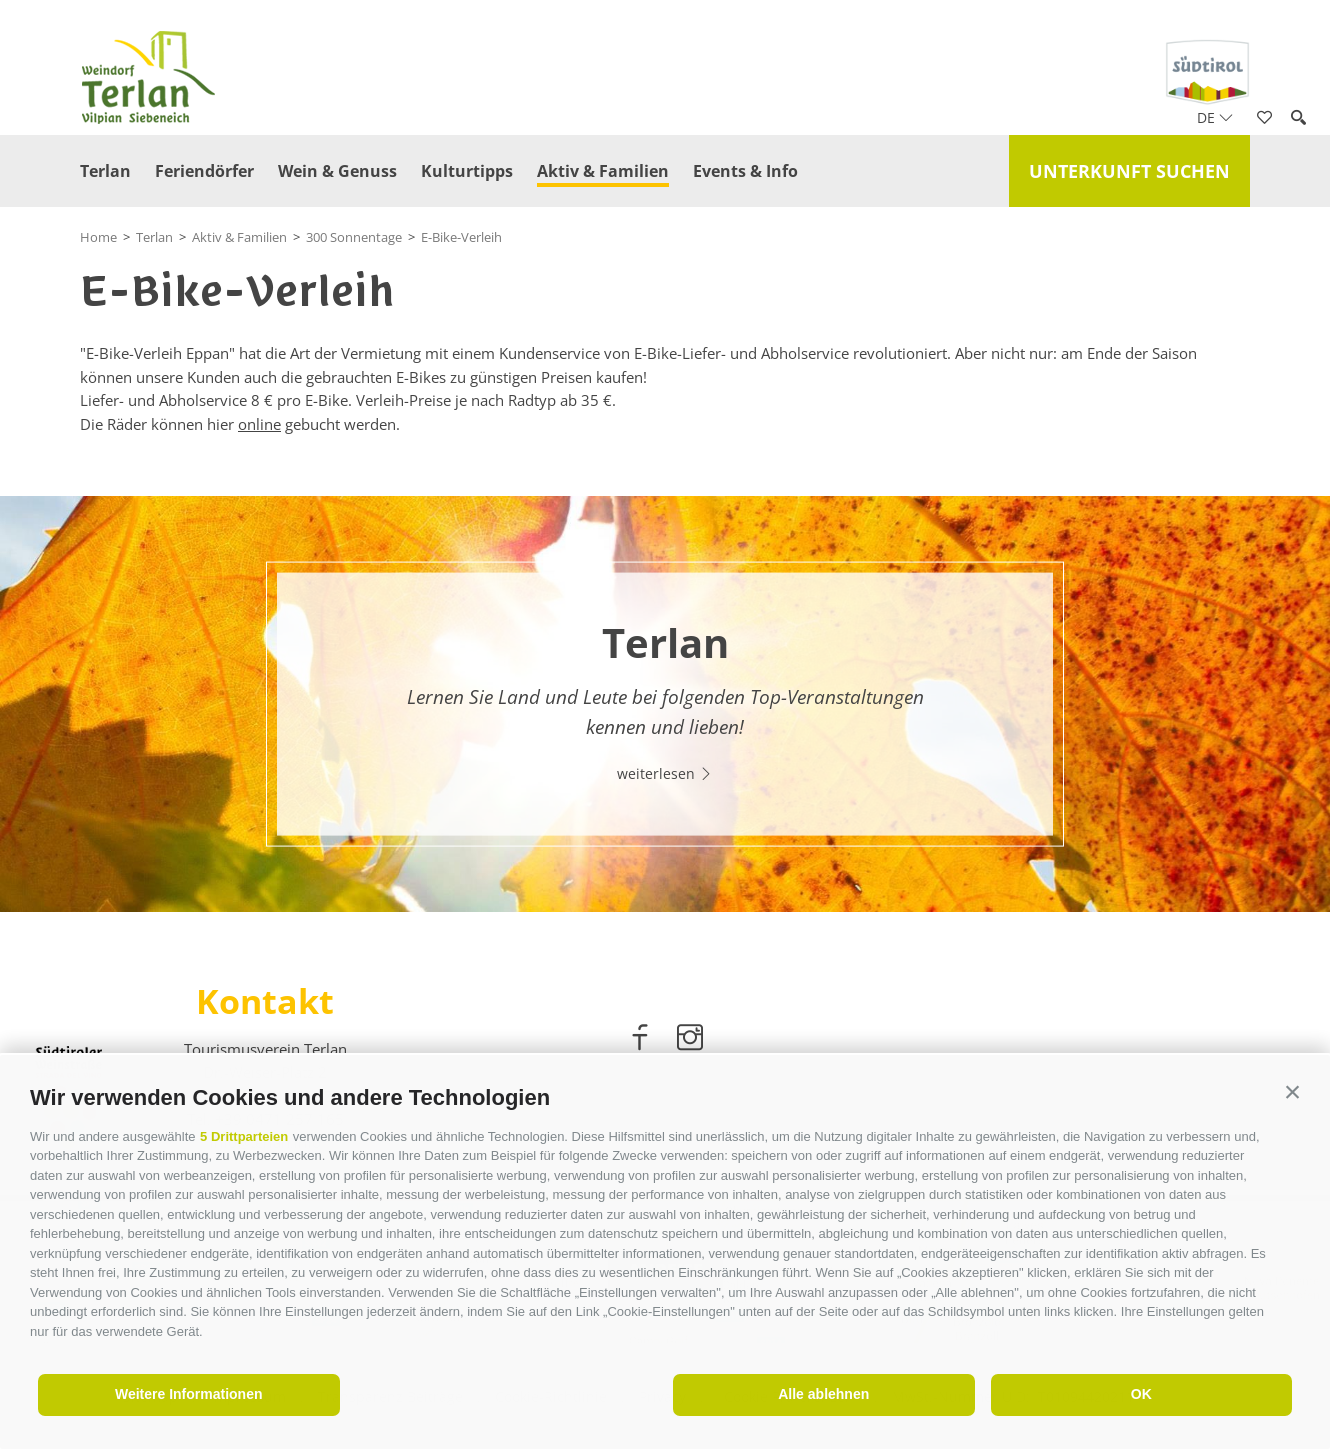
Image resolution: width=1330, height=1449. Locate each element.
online (259, 424)
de (1215, 117)
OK (1141, 1394)
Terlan (105, 171)
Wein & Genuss (337, 171)
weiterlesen (665, 773)
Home (98, 237)
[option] (665, 704)
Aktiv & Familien (603, 171)
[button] (1292, 1092)
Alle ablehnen (823, 1394)
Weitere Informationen (189, 1394)
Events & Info (745, 171)
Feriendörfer (204, 171)
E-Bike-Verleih (461, 237)
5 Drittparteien (244, 1136)
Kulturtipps (467, 171)
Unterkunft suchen (1129, 171)
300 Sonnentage (354, 237)
